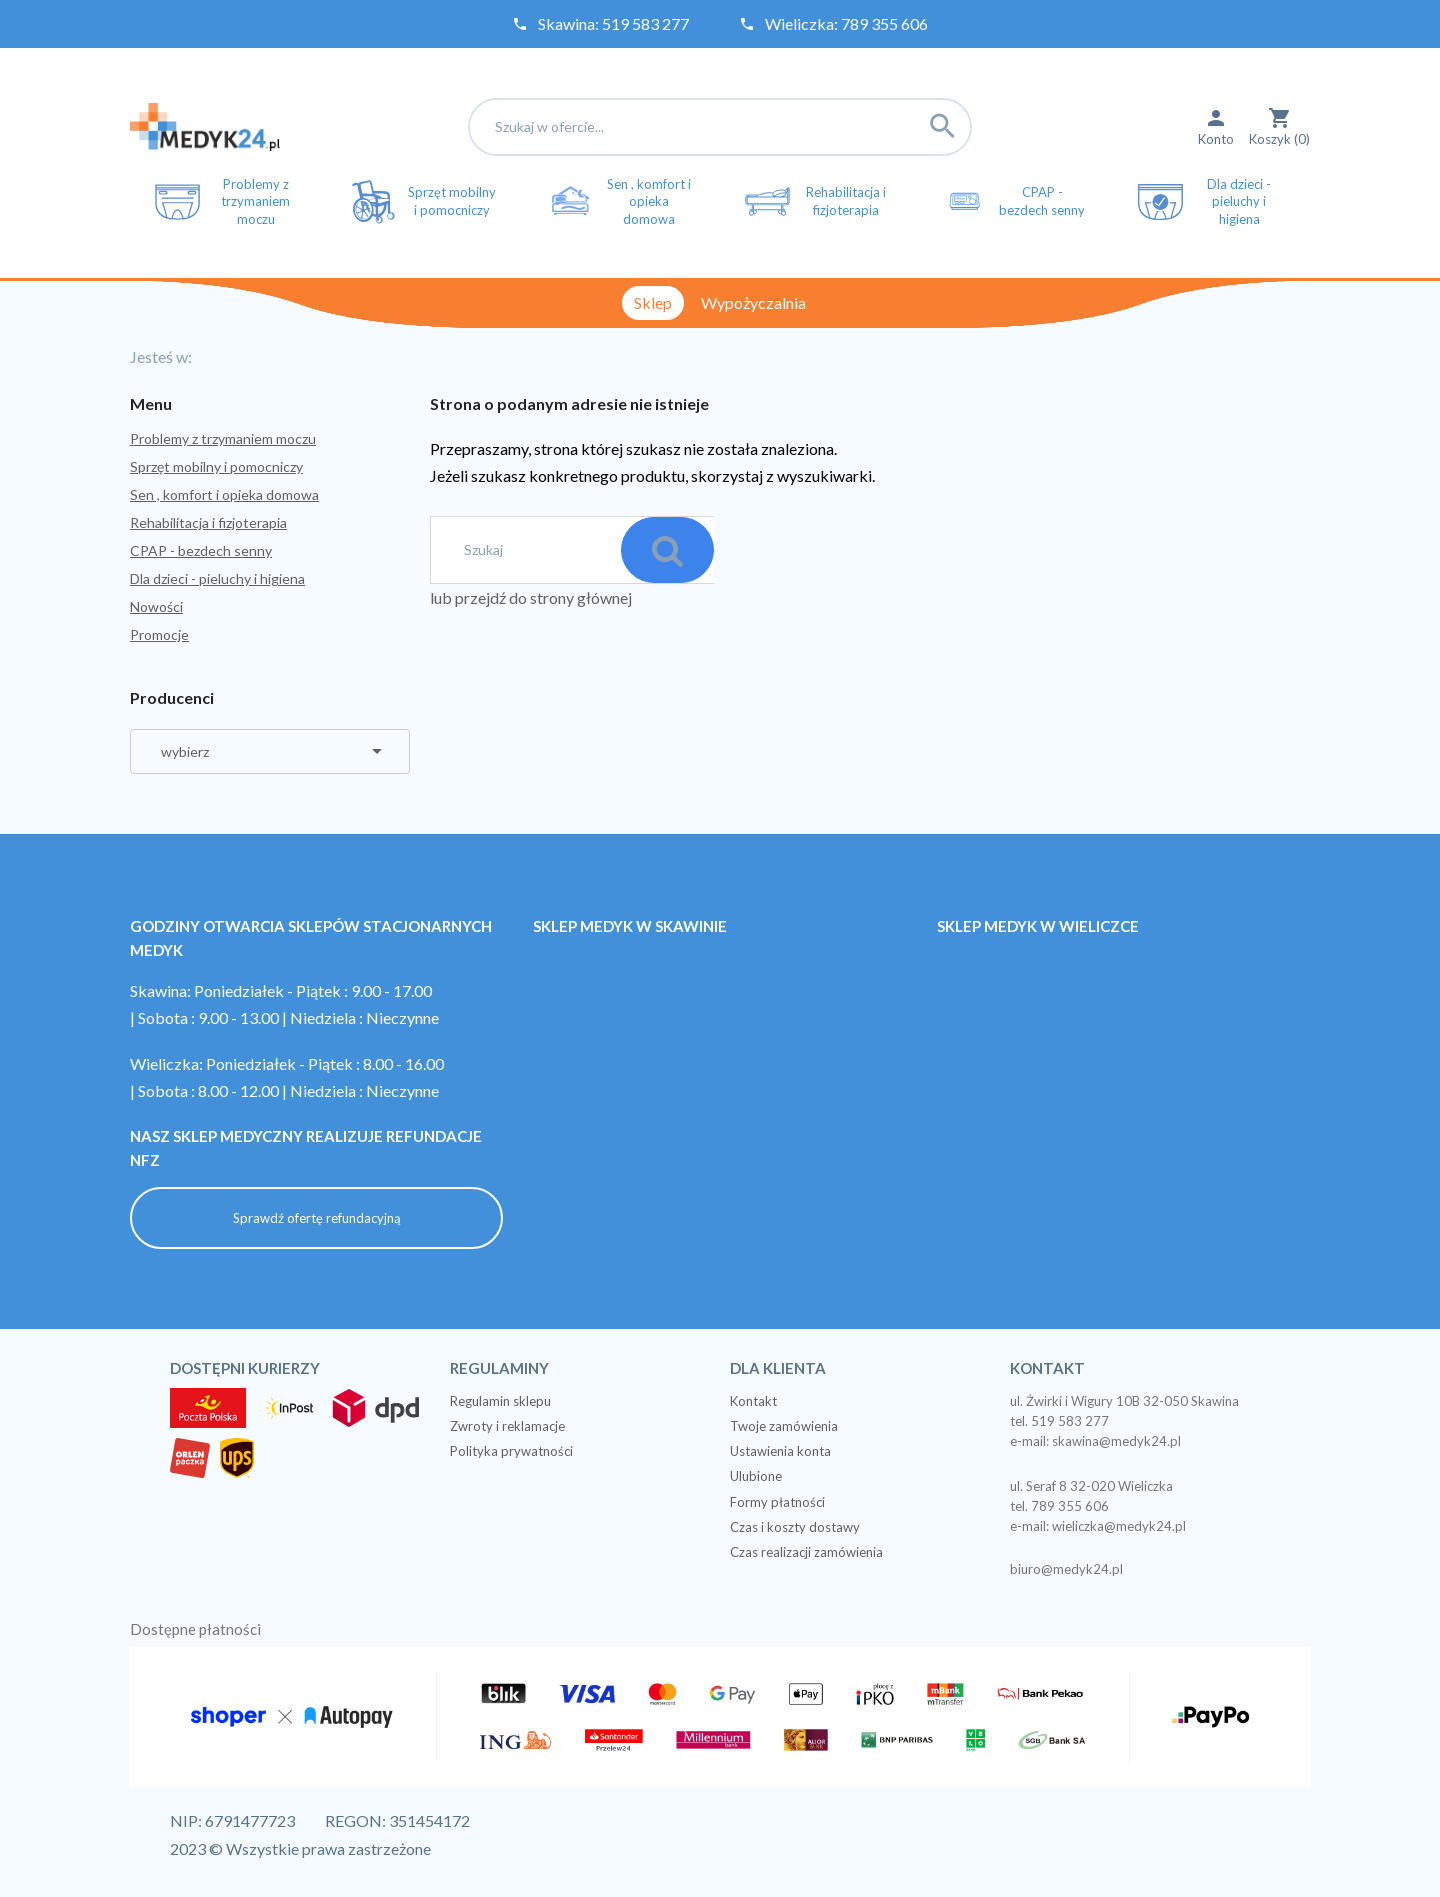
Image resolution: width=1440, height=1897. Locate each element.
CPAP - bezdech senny (201, 550)
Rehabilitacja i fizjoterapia (208, 522)
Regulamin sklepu (500, 1400)
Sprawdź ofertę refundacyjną (317, 1217)
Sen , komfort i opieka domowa (224, 494)
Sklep (653, 302)
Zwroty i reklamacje (507, 1425)
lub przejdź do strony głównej (531, 597)
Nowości (156, 606)
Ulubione (756, 1475)
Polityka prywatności (511, 1450)
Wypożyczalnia (753, 302)
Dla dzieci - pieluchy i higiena (217, 578)
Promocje (159, 634)
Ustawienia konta (780, 1450)
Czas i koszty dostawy (795, 1526)
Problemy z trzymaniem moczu (223, 438)
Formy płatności (777, 1501)
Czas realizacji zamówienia (806, 1551)
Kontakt (753, 1400)
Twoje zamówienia (784, 1425)
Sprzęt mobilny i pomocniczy (216, 466)
